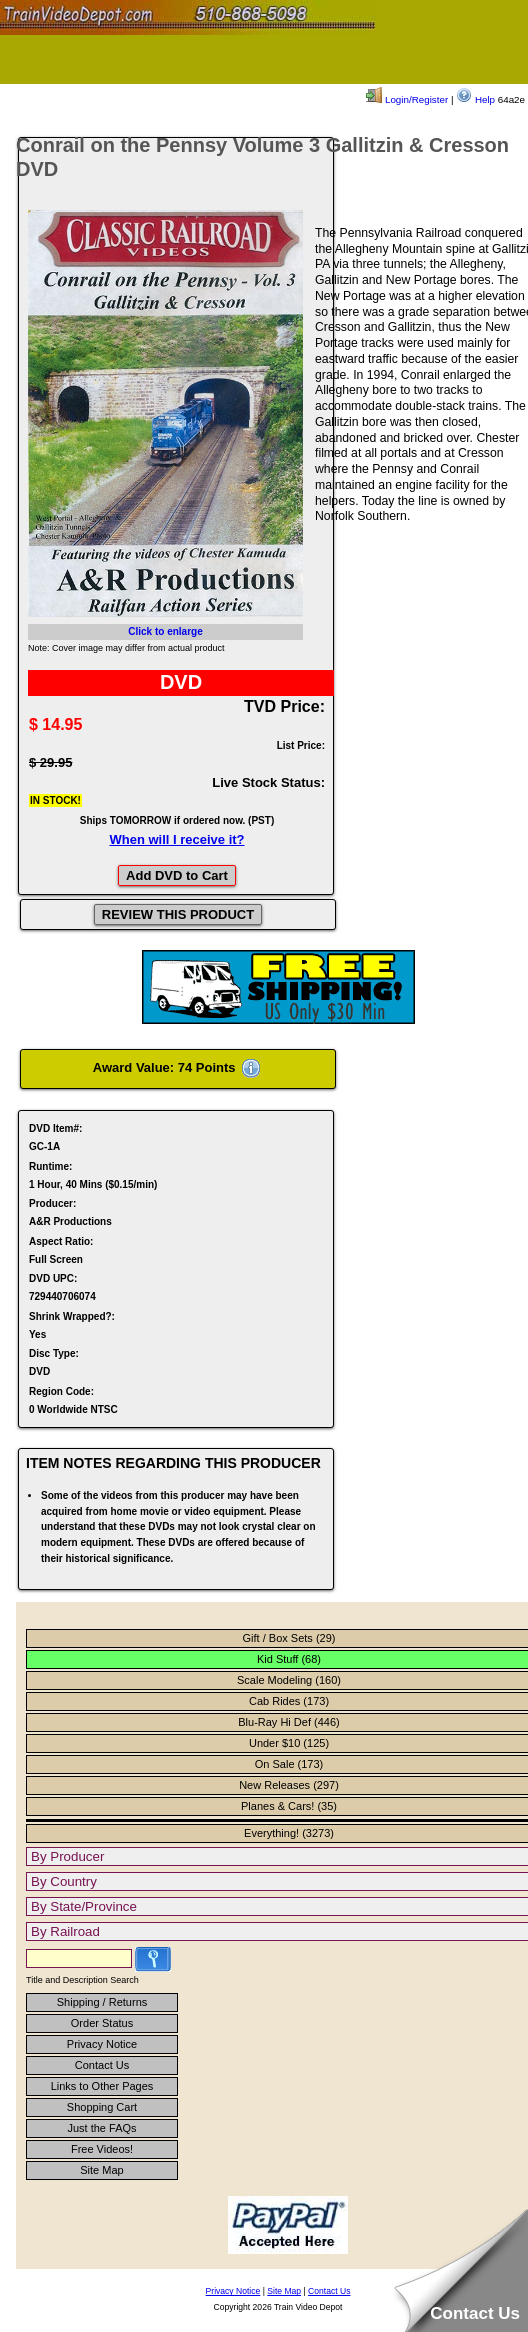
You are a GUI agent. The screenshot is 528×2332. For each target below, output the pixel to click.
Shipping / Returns (102, 2002)
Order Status (102, 2023)
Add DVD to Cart (177, 875)
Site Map (101, 2170)
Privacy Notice (102, 2044)
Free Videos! (102, 2149)
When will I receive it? (176, 839)
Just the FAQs (101, 2128)
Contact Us (102, 2065)
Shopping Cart (102, 2107)
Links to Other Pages (102, 2086)
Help (475, 99)
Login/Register (407, 99)
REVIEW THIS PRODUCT (178, 914)
